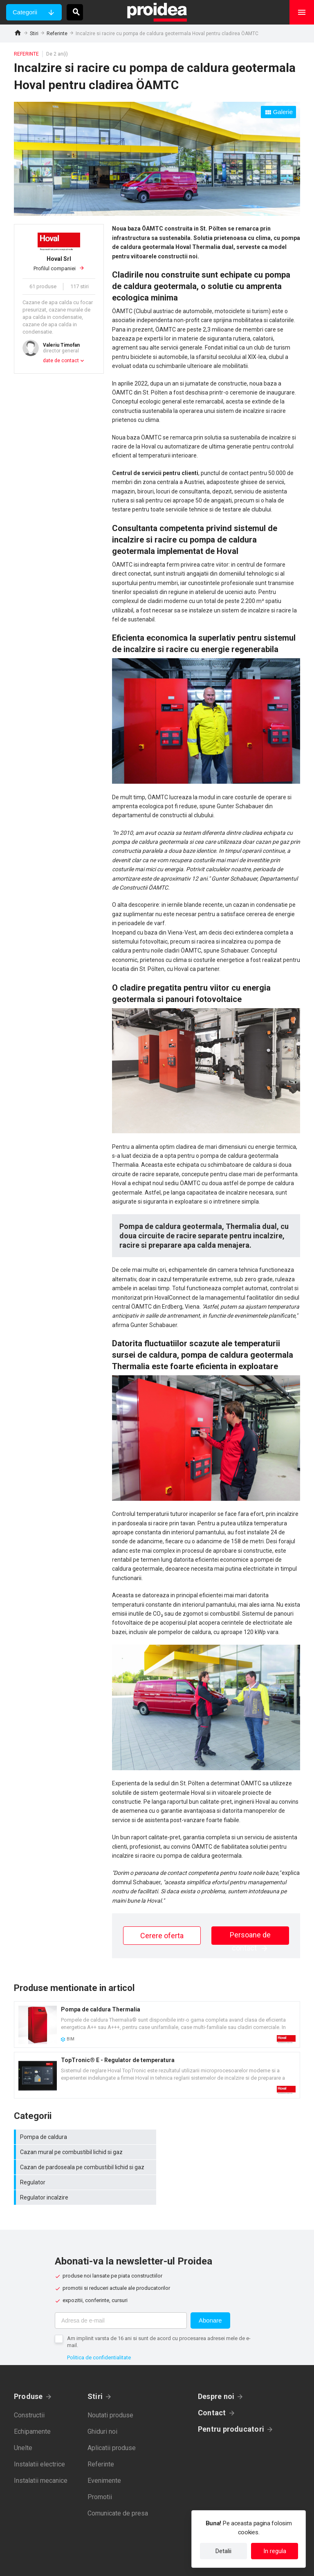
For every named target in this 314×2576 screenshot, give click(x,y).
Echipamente (32, 2401)
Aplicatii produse (111, 2417)
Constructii (29, 2385)
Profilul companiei (58, 263)
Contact (212, 2382)
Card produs (157, 2024)
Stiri (34, 33)
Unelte (23, 2417)
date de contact (61, 360)
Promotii (99, 2467)
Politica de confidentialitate (99, 2327)
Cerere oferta (162, 1935)
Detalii (223, 2551)
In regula (274, 2551)
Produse (28, 2366)
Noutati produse (110, 2385)
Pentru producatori (231, 2398)
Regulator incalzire (85, 2167)
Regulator (230, 2152)
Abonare (210, 2290)
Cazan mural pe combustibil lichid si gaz (230, 2137)
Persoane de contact (250, 1937)
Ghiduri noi (102, 2401)
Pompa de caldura (85, 2137)
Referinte (57, 33)
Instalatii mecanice (40, 2450)
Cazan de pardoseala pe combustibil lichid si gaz (85, 2152)
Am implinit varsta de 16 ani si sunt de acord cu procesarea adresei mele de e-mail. (159, 2311)
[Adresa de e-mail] (121, 2290)
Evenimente (104, 2450)
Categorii (25, 12)
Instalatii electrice (39, 2434)
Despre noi (216, 2366)
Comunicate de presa (117, 2483)
